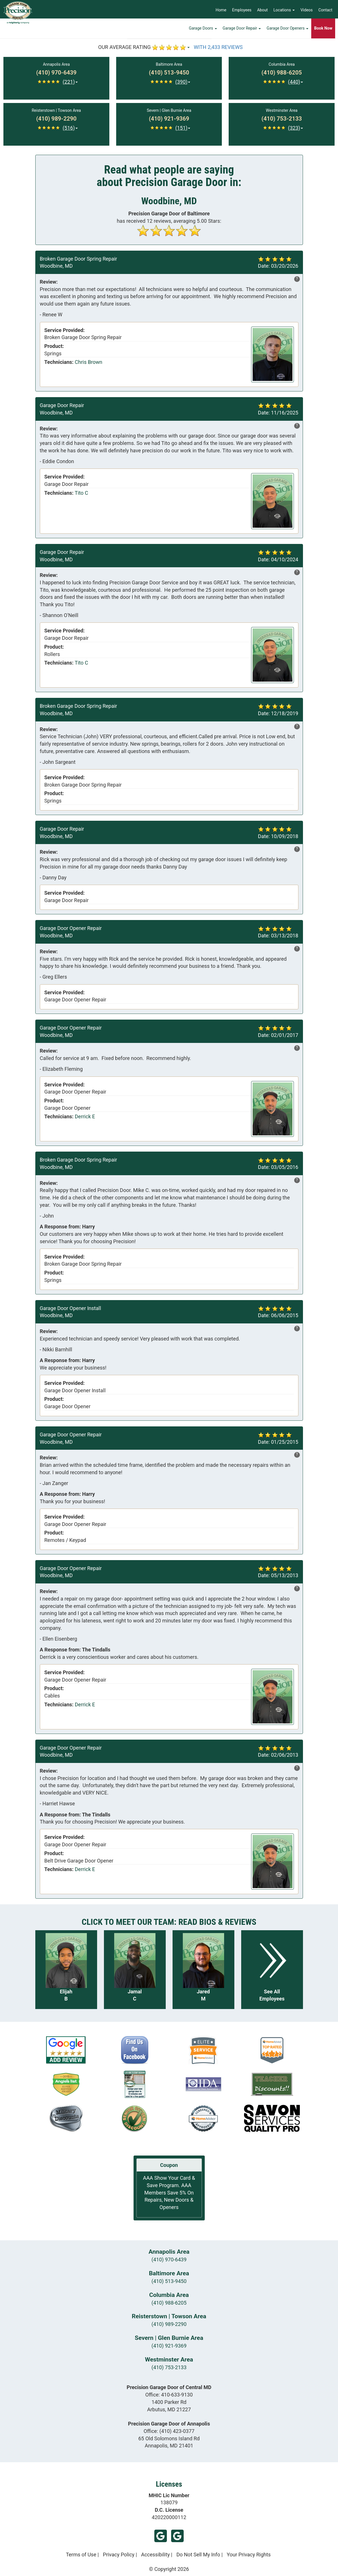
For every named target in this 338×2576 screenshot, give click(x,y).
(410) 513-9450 (169, 2281)
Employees (241, 10)
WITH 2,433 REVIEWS (218, 47)
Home (221, 10)
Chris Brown (89, 362)
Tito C (81, 493)
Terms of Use (81, 2555)
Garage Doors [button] (203, 30)
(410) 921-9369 (169, 2346)
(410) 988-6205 (169, 2303)
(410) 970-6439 (169, 2259)
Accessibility (155, 2555)
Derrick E (85, 1116)
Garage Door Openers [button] (287, 30)
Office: (169, 2395)
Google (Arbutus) (160, 2536)
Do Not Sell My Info (198, 2555)
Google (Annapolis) (177, 2536)
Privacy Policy (118, 2555)
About (262, 10)
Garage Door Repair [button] (242, 30)
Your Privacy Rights (249, 2555)
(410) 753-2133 (169, 2367)
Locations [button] (284, 10)
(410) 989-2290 (169, 2324)
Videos (306, 10)
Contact (325, 10)
